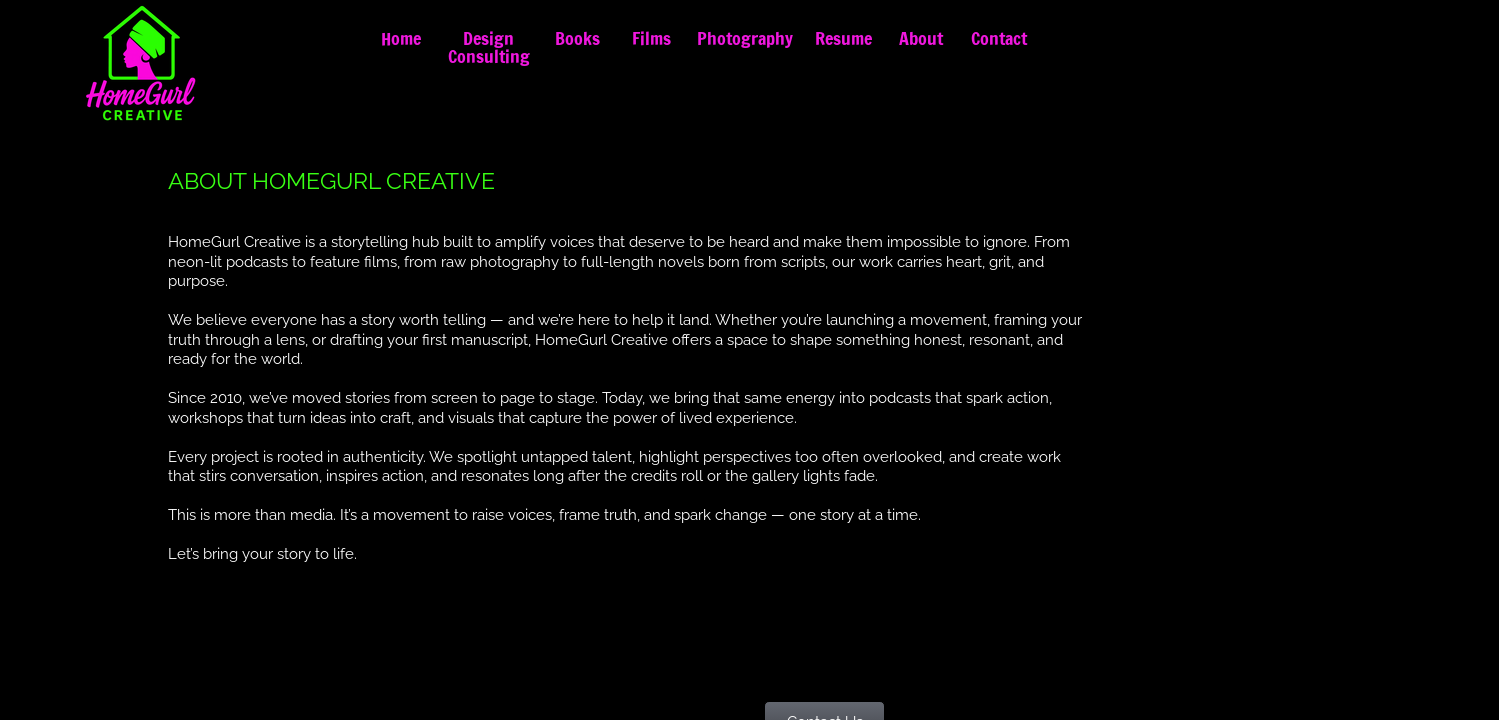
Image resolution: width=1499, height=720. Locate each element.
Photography (745, 38)
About (921, 38)
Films (651, 38)
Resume (843, 38)
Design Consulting (489, 47)
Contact (999, 38)
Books (577, 38)
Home (401, 38)
